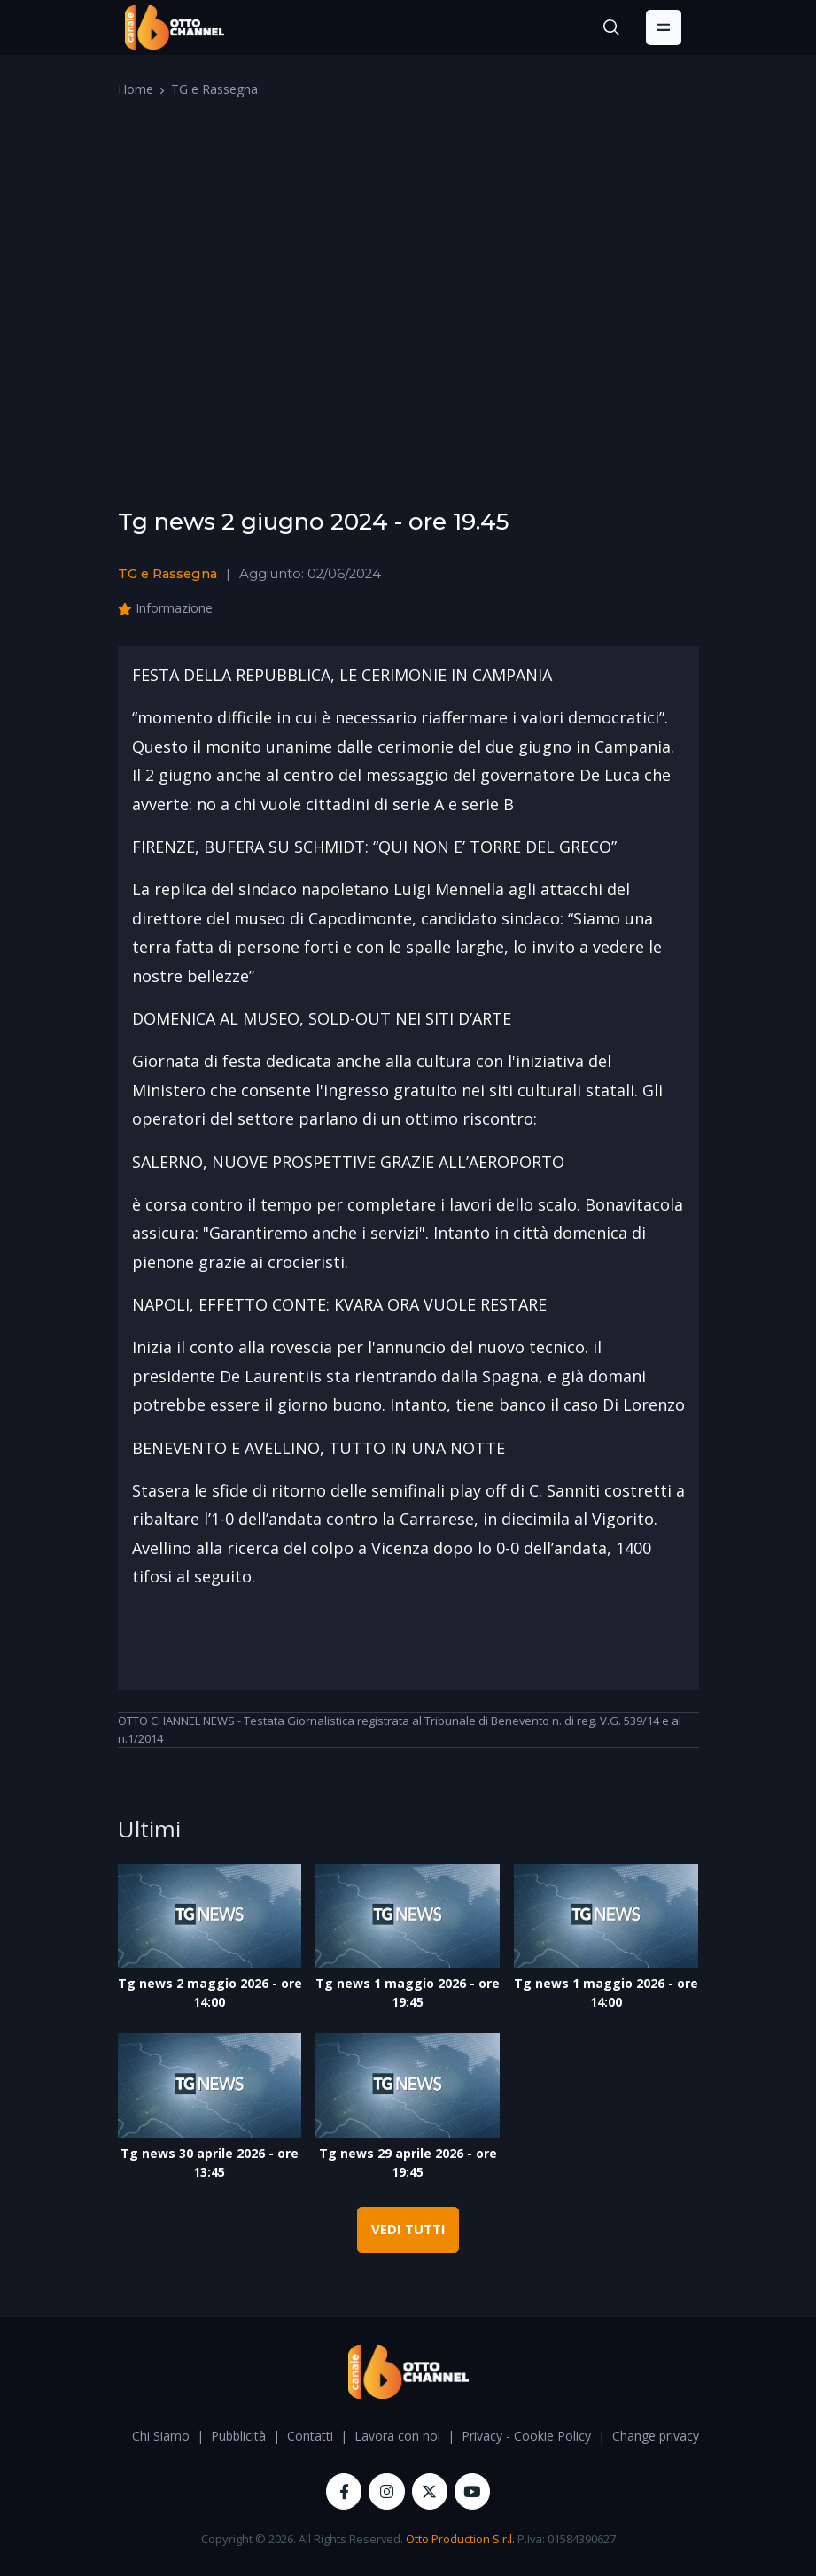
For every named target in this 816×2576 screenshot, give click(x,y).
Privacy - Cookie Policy (526, 2435)
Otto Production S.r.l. (460, 2539)
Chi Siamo (161, 2435)
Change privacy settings (680, 2435)
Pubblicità (238, 2435)
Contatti (310, 2435)
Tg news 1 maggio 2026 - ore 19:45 (407, 1992)
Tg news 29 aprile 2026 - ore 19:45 (408, 2162)
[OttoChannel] (174, 27)
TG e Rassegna (214, 89)
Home (135, 89)
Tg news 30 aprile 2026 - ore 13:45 (209, 2162)
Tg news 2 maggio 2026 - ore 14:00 (210, 1992)
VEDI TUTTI (408, 2229)
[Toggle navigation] (663, 27)
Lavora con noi (397, 2435)
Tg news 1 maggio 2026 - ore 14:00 (606, 1992)
